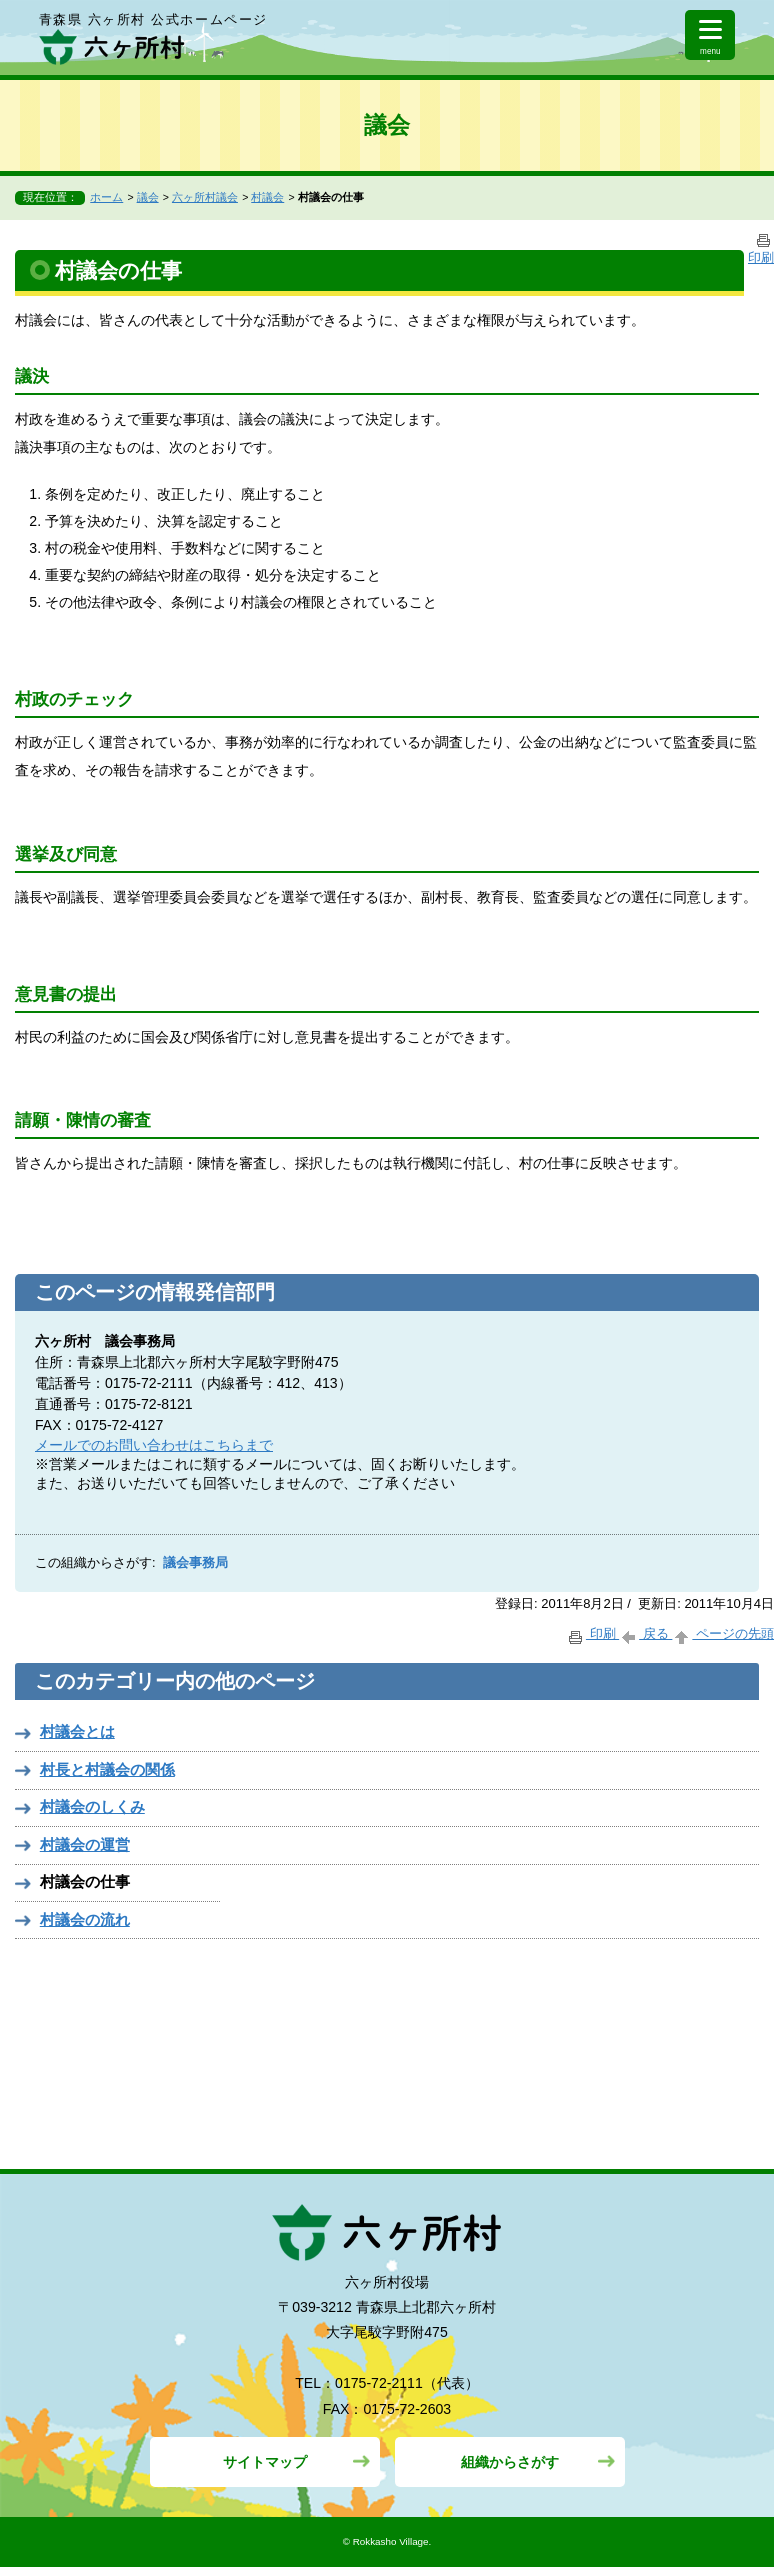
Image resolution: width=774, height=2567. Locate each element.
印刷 (592, 1633)
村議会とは (77, 1731)
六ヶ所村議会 (205, 197)
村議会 (267, 197)
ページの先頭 (723, 1633)
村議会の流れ (85, 1919)
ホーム (106, 197)
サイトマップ (265, 2462)
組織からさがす (510, 2462)
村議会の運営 (85, 1844)
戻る (645, 1633)
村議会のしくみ (92, 1806)
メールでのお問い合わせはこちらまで (154, 1445)
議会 (148, 197)
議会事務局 (195, 1563)
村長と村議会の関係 (107, 1769)
